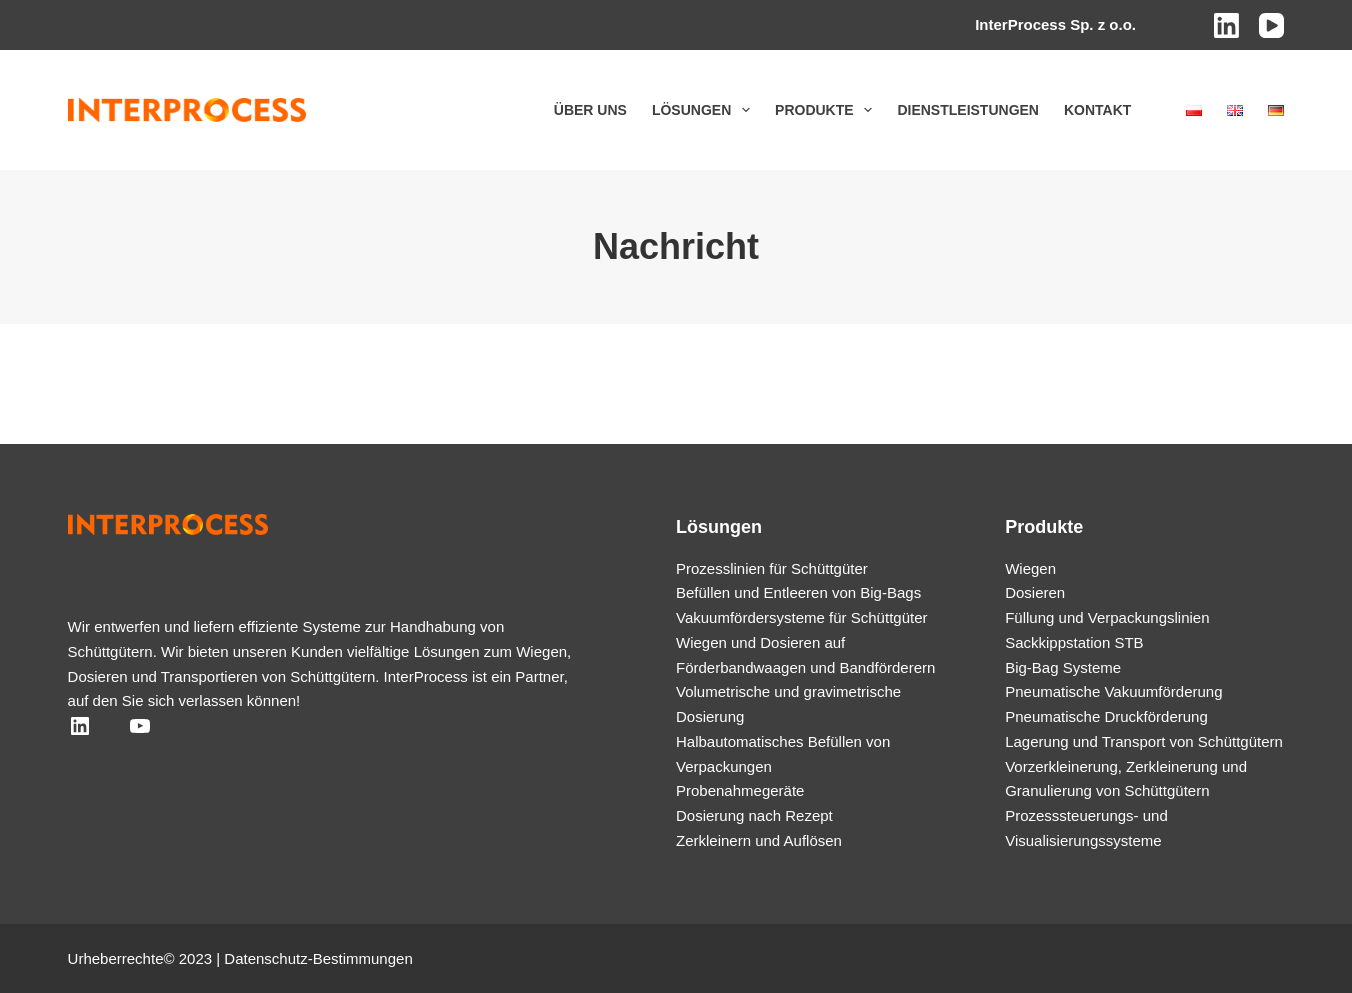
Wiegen (1030, 568)
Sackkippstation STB (1074, 642)
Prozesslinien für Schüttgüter (772, 568)
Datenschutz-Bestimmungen (318, 958)
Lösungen (705, 110)
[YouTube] (1271, 25)
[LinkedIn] (1226, 25)
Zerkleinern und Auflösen (759, 840)
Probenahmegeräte (740, 790)
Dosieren (1035, 592)
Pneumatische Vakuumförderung (1113, 691)
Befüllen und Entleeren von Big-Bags (798, 592)
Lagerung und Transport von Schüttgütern (1144, 741)
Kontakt (1097, 110)
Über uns (590, 110)
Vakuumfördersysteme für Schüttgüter (802, 617)
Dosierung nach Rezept (754, 815)
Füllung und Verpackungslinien (1107, 617)
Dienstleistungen (968, 110)
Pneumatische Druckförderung (1106, 716)
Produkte (827, 110)
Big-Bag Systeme (1063, 667)
